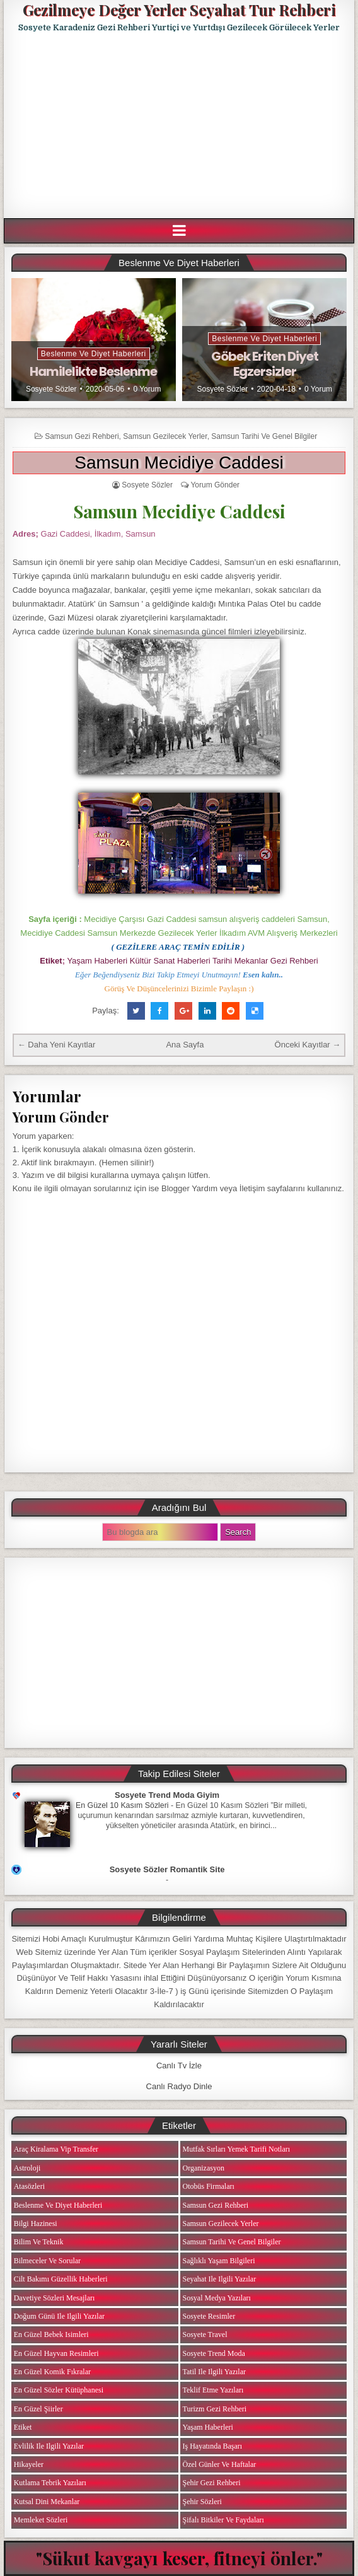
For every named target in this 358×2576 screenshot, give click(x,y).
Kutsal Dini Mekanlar (47, 2501)
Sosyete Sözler (51, 389)
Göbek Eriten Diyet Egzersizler (264, 363)
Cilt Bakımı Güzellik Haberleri (61, 2279)
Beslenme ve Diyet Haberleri (93, 353)
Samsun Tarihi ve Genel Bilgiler (264, 436)
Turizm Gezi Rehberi (215, 2408)
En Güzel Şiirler (38, 2408)
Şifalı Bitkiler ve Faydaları (223, 2519)
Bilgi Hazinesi (35, 2223)
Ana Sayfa (185, 1044)
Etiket (23, 2427)
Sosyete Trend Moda (214, 2353)
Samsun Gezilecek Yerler (165, 436)
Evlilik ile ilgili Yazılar (49, 2446)
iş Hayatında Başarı (213, 2446)
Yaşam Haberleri (208, 2427)
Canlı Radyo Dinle (179, 2086)
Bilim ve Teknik (39, 2241)
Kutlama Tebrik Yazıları (50, 2482)
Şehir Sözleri (202, 2501)
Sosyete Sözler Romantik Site (167, 1869)
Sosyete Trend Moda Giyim (167, 1795)
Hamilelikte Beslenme (93, 371)
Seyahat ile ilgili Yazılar (220, 2279)
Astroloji (27, 2168)
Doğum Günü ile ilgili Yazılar (59, 2316)
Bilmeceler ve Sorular (47, 2260)
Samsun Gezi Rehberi (81, 436)
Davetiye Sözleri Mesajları (54, 2297)
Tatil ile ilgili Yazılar (214, 2371)
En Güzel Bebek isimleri (51, 2334)
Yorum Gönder (215, 485)
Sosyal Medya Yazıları (217, 2297)
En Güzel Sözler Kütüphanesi (58, 2390)
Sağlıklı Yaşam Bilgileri (219, 2260)
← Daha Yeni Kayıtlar (57, 1044)
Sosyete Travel (205, 2334)
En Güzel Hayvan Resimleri (56, 2353)
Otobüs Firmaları (208, 2186)
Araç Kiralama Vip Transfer (56, 2149)
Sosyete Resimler (209, 2316)
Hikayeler (28, 2464)
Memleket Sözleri (41, 2519)
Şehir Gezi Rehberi (212, 2482)
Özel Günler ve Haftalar (220, 2464)
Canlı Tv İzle (179, 2065)
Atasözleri (29, 2186)
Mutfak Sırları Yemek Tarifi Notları (237, 2149)
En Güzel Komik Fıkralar (52, 2371)
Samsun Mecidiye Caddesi (179, 462)
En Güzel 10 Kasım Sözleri (122, 1805)
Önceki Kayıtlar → (308, 1044)
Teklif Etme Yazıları (213, 2390)
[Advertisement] (181, 125)
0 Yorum (147, 389)
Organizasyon (203, 2168)
